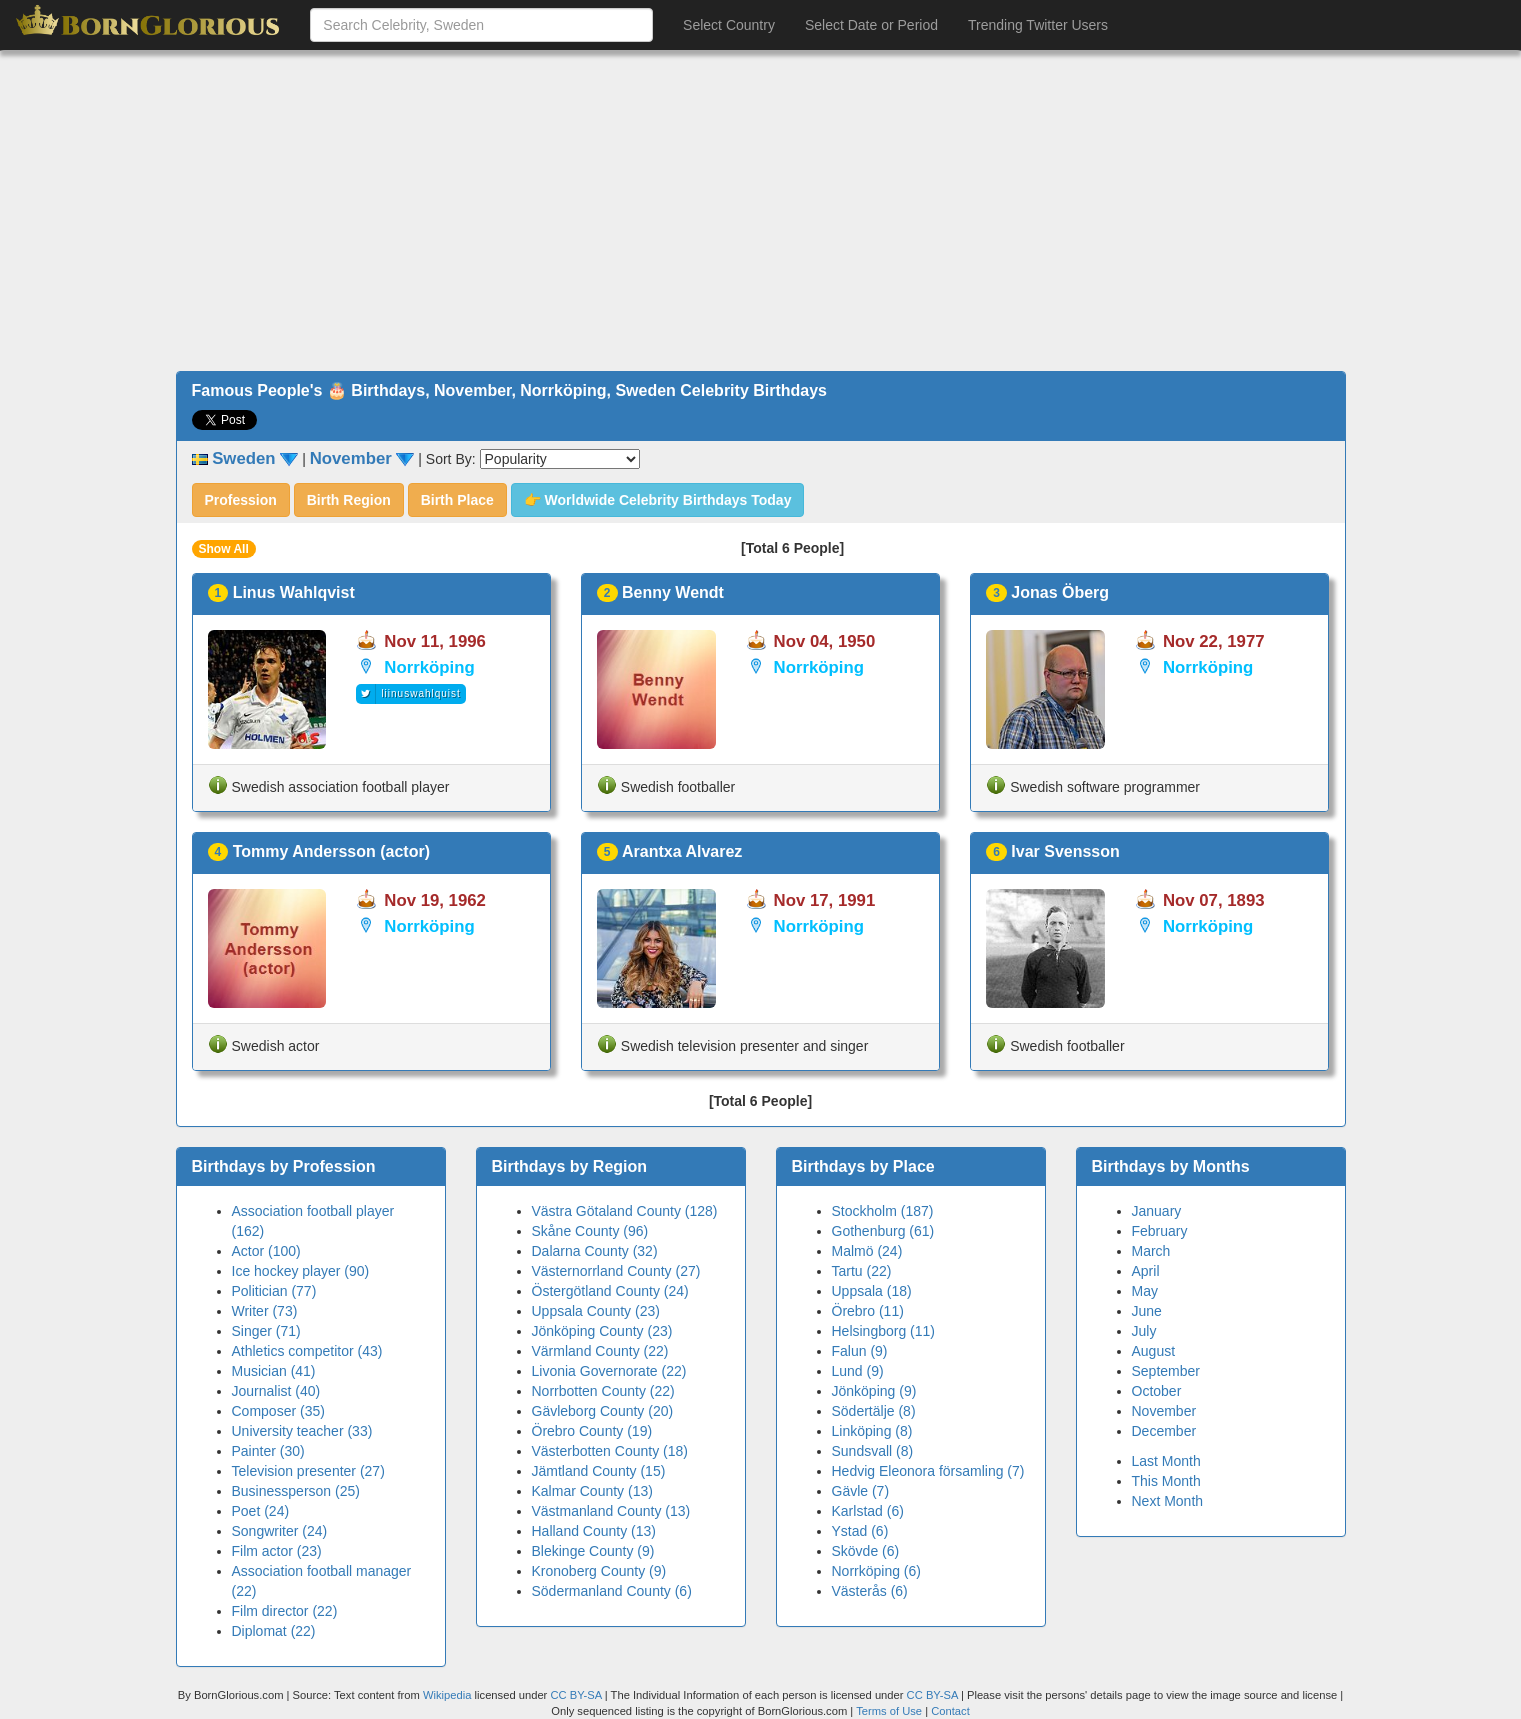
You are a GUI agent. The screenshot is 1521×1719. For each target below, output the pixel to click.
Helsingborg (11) (884, 1331)
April (1146, 1271)
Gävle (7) (861, 1491)
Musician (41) (274, 1371)
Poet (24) (261, 1511)
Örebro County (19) (592, 1431)
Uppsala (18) (872, 1291)
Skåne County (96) (590, 1231)
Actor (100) (266, 1251)
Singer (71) (266, 1331)
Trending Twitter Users (1038, 25)
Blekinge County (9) (593, 1551)
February (1160, 1231)
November (1164, 1411)
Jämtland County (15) (599, 1471)
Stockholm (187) (883, 1211)
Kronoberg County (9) (599, 1571)
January (1157, 1211)
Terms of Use (890, 1711)
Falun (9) (860, 1351)
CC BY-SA (575, 1695)
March (1151, 1251)
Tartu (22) (862, 1271)
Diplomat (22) (274, 1631)
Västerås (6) (870, 1591)
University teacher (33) (302, 1431)
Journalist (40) (276, 1391)
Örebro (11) (868, 1311)
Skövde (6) (866, 1551)
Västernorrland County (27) (616, 1271)
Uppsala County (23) (596, 1311)
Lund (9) (858, 1371)
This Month (1166, 1481)
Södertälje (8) (874, 1411)
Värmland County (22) (600, 1351)
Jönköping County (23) (602, 1331)
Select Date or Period (871, 25)
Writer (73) (265, 1311)
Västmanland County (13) (611, 1511)
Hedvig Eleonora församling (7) (928, 1471)
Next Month (1168, 1501)
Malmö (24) (867, 1251)
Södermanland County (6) (612, 1591)
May (1145, 1291)
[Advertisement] (761, 211)
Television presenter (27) (308, 1471)
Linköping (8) (872, 1431)
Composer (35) (278, 1411)
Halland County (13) (594, 1531)
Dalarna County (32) (595, 1251)
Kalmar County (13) (592, 1491)
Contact (950, 1711)
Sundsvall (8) (873, 1451)
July (1144, 1331)
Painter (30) (268, 1451)
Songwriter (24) (280, 1531)
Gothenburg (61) (883, 1231)
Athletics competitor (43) (307, 1351)
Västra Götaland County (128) (625, 1211)
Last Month (1166, 1461)
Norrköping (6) (876, 1571)
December (1164, 1431)
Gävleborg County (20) (603, 1411)
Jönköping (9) (874, 1391)
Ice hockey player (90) (301, 1271)
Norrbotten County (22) (603, 1391)
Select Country (729, 25)
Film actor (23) (277, 1551)
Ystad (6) (860, 1531)
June (1147, 1311)
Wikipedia (447, 1695)
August (1154, 1351)
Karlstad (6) (868, 1511)
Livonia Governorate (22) (609, 1371)
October (1157, 1391)
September (1166, 1371)
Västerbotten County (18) (610, 1451)
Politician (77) (274, 1291)
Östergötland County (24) (610, 1291)
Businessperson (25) (296, 1491)
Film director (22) (285, 1611)
